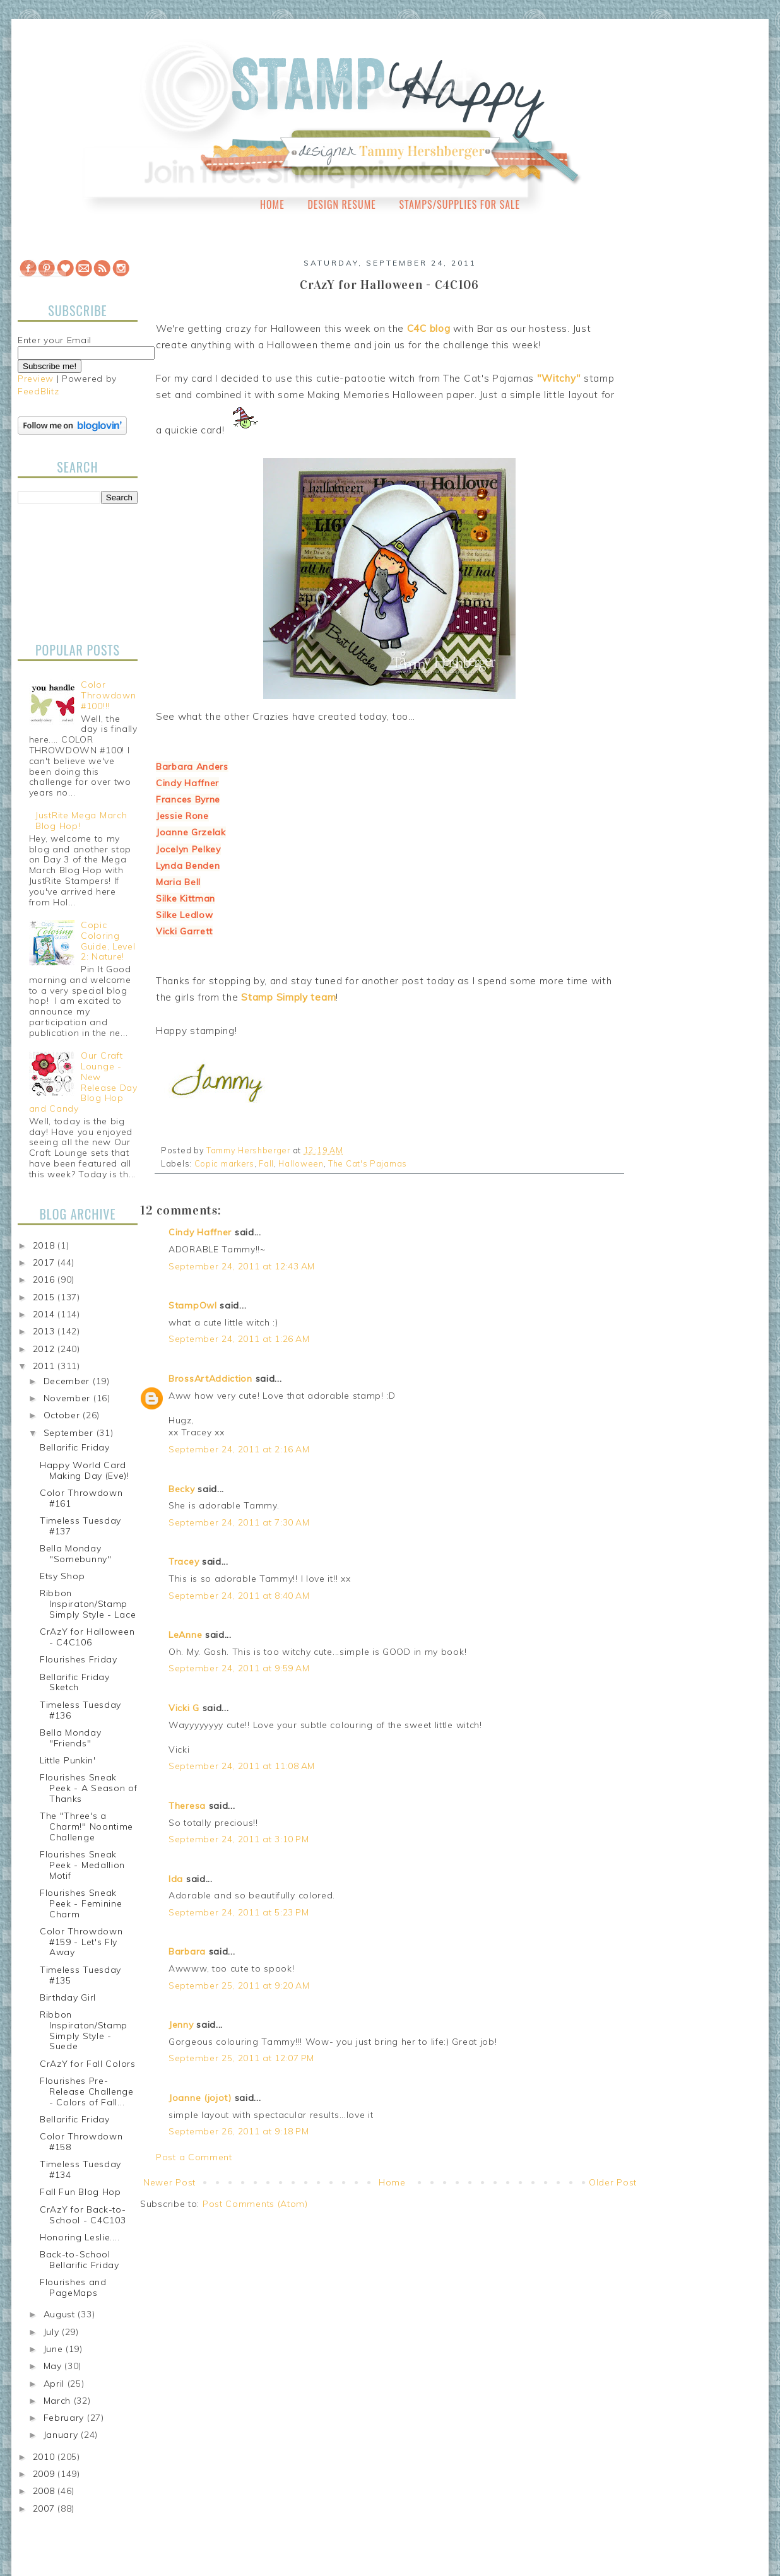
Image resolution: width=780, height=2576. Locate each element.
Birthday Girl (68, 1997)
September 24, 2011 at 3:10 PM (238, 1839)
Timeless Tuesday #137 (80, 1526)
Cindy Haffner (200, 1232)
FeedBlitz (38, 391)
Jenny (181, 2024)
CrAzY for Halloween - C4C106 (87, 1637)
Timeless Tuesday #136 (80, 1710)
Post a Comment (194, 2157)
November (68, 1398)
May (54, 2366)
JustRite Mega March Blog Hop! (81, 820)
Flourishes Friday (78, 1659)
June (55, 2349)
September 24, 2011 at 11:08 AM (241, 1766)
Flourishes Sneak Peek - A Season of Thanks (89, 1788)
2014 (45, 1314)
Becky (181, 1489)
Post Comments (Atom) (255, 2203)
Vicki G (183, 1708)
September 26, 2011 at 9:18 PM (238, 2131)
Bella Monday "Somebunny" (76, 1554)
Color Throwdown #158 (81, 2142)
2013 (45, 1331)
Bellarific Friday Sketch (75, 1682)
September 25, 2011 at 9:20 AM (238, 1985)
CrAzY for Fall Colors (88, 2063)
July (53, 2332)
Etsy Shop (62, 1576)
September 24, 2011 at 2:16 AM (238, 1449)
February (65, 2417)
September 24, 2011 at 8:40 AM (238, 1595)
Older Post (613, 2182)
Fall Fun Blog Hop (80, 2191)
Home (272, 204)
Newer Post (169, 2182)
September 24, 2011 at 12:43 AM (241, 1266)
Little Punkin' (68, 1760)
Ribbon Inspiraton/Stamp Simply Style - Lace (88, 1603)
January (62, 2434)
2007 (45, 2508)
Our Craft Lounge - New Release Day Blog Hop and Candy (83, 1082)
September (70, 1432)
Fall (266, 1163)
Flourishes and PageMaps (73, 2287)
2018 (45, 1245)
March (59, 2400)
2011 (45, 1366)
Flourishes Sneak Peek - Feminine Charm (81, 1903)
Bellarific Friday (75, 1447)
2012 (45, 1349)
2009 (45, 2473)
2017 (45, 1262)
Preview (36, 378)
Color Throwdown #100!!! (108, 695)
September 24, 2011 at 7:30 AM (238, 1522)
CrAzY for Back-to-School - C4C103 (83, 2215)
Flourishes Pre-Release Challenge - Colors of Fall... (87, 2091)
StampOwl (192, 1305)
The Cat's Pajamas (367, 1163)
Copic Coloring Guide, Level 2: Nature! (108, 940)
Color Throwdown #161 (81, 1498)
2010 (45, 2456)
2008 (45, 2491)
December (68, 1381)
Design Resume (341, 204)
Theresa (187, 1805)
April (56, 2383)
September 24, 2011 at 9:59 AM (238, 1668)
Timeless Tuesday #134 (80, 2169)
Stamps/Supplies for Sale (459, 204)
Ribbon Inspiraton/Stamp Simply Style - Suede (83, 2030)
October (63, 1415)
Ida (175, 1879)
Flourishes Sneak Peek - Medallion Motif (82, 1865)
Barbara (187, 1951)
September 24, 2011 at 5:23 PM (238, 1912)
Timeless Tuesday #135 (80, 1975)
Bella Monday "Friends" (70, 1738)
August (61, 2314)
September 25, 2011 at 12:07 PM (241, 2058)
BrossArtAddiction (210, 1378)
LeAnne (185, 1634)
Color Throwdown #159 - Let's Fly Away (81, 1942)
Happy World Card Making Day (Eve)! (84, 1470)
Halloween (300, 1163)
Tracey (183, 1561)
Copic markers (224, 1163)
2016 (45, 1279)
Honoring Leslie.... (79, 2237)
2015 (45, 1297)
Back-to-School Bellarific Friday (79, 2260)
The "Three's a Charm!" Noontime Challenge (86, 1826)
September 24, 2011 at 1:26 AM (238, 1338)
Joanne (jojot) (200, 2097)
